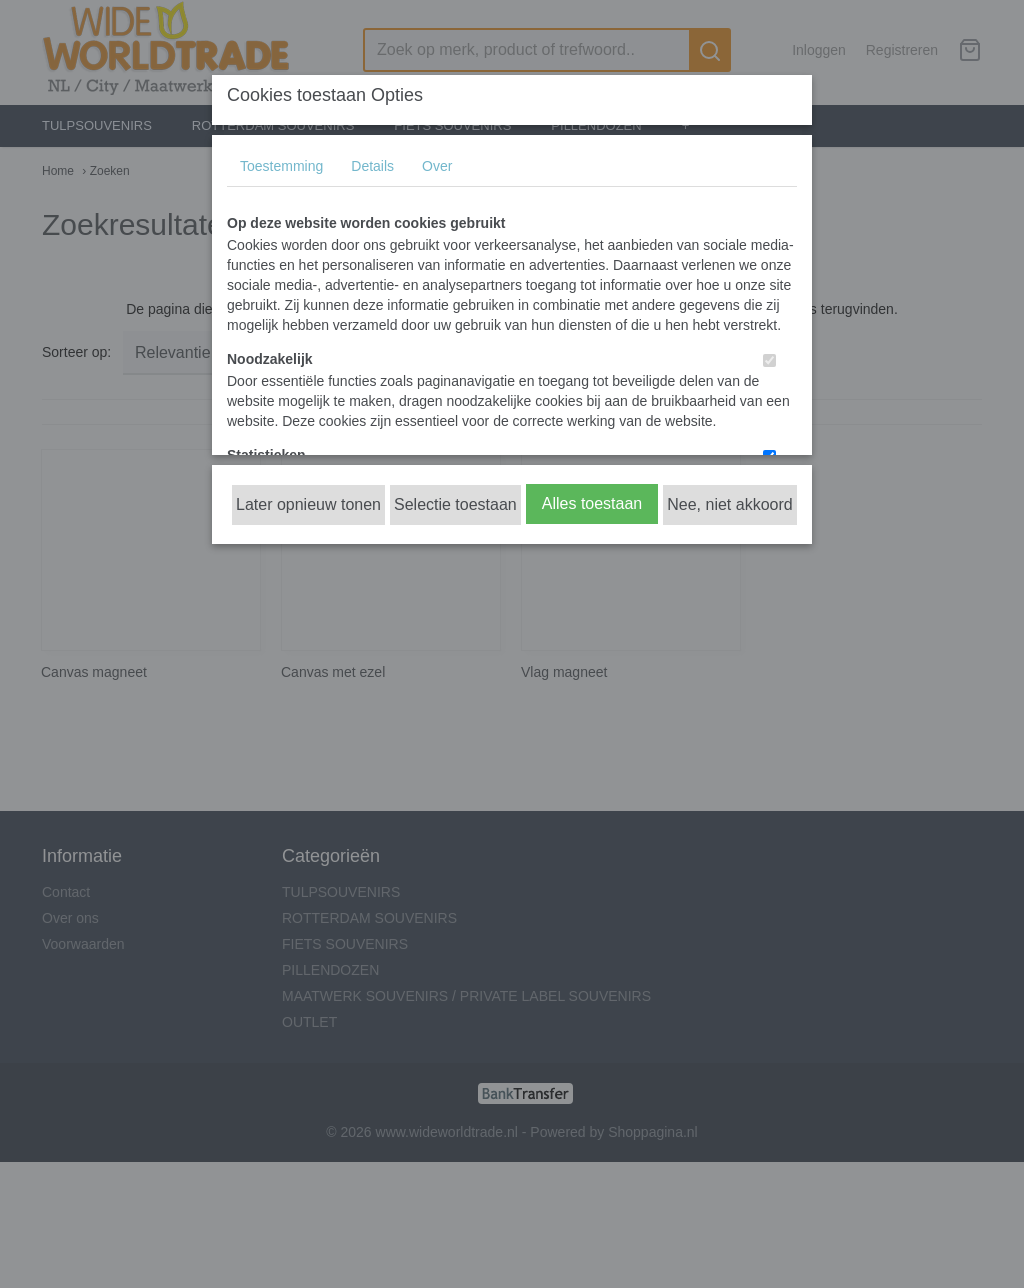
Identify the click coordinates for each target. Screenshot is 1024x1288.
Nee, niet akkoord (729, 504)
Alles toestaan (592, 503)
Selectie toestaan (455, 504)
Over (437, 166)
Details (372, 166)
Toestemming (281, 166)
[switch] (769, 360)
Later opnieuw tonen (308, 504)
